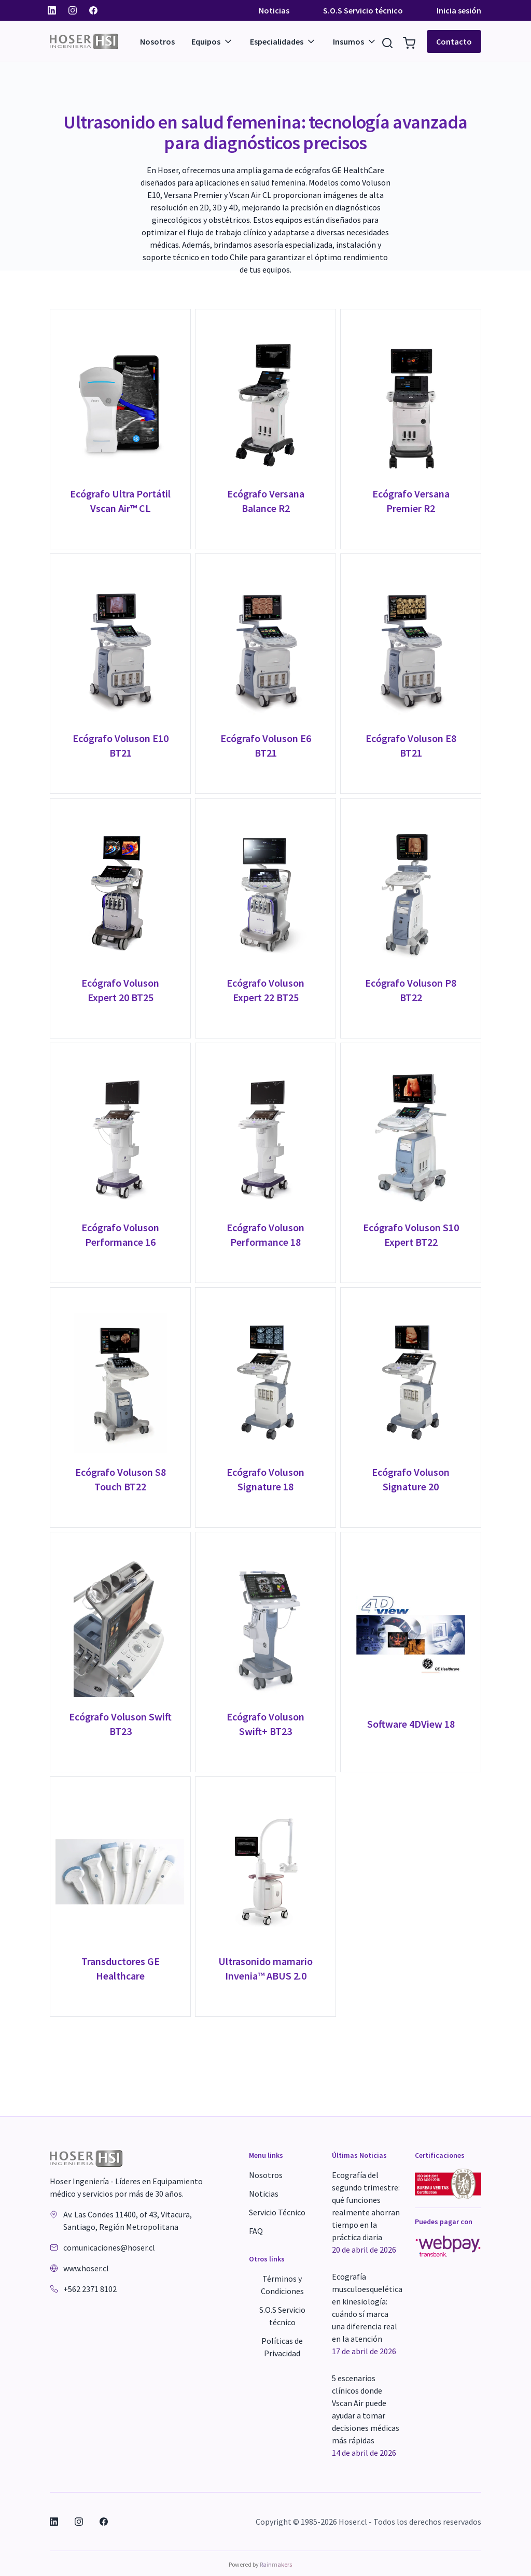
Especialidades (283, 41)
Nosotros (157, 41)
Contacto (454, 41)
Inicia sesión (459, 10)
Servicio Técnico (277, 2212)
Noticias (274, 10)
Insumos (355, 41)
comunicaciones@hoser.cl (109, 2247)
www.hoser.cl (86, 2268)
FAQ (256, 2231)
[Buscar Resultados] (387, 41)
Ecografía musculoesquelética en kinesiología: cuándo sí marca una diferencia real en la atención (367, 2314)
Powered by (260, 2564)
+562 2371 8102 (90, 2289)
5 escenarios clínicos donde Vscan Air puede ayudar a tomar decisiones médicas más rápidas (365, 2416)
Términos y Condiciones (282, 2284)
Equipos (212, 41)
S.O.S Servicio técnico (363, 10)
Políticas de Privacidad (282, 2347)
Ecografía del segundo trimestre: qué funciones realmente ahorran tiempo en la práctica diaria (366, 2213)
